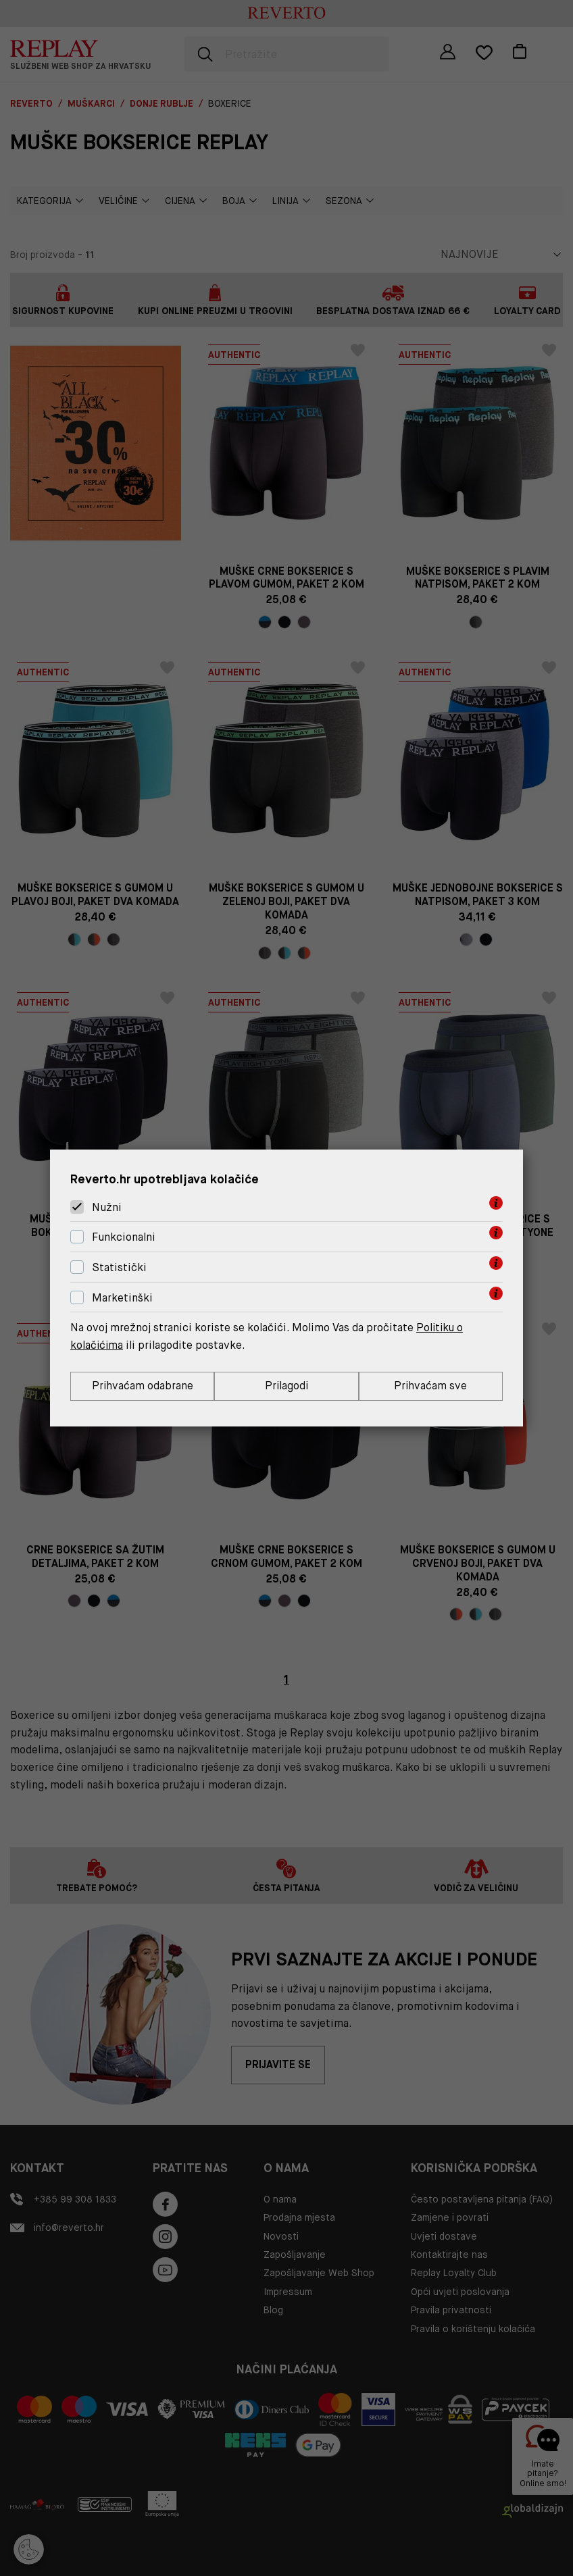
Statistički (119, 1267)
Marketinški (122, 1298)
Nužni (107, 1207)
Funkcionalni (123, 1237)
